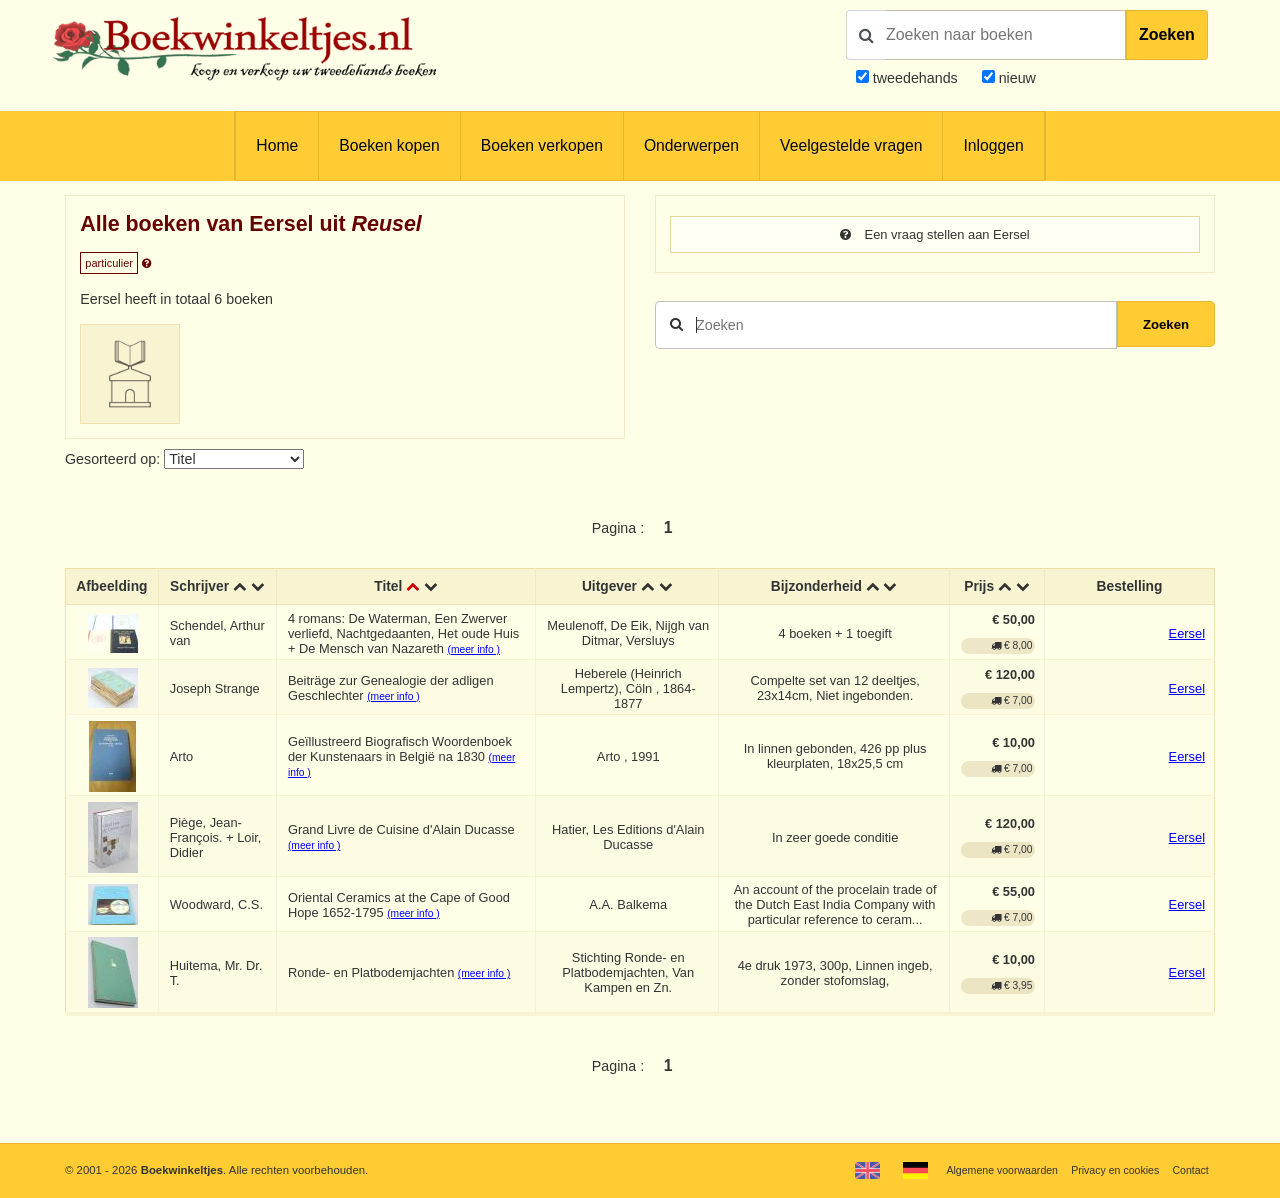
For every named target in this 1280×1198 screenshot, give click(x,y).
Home (277, 145)
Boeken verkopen (542, 145)
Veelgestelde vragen (851, 145)
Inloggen (993, 145)
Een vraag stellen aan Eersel (934, 235)
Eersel (1187, 650)
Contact (1189, 1170)
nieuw (1015, 78)
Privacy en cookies (1108, 1170)
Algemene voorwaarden (988, 1170)
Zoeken (1167, 34)
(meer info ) (476, 666)
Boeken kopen (389, 145)
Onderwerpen (691, 145)
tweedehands (915, 78)
